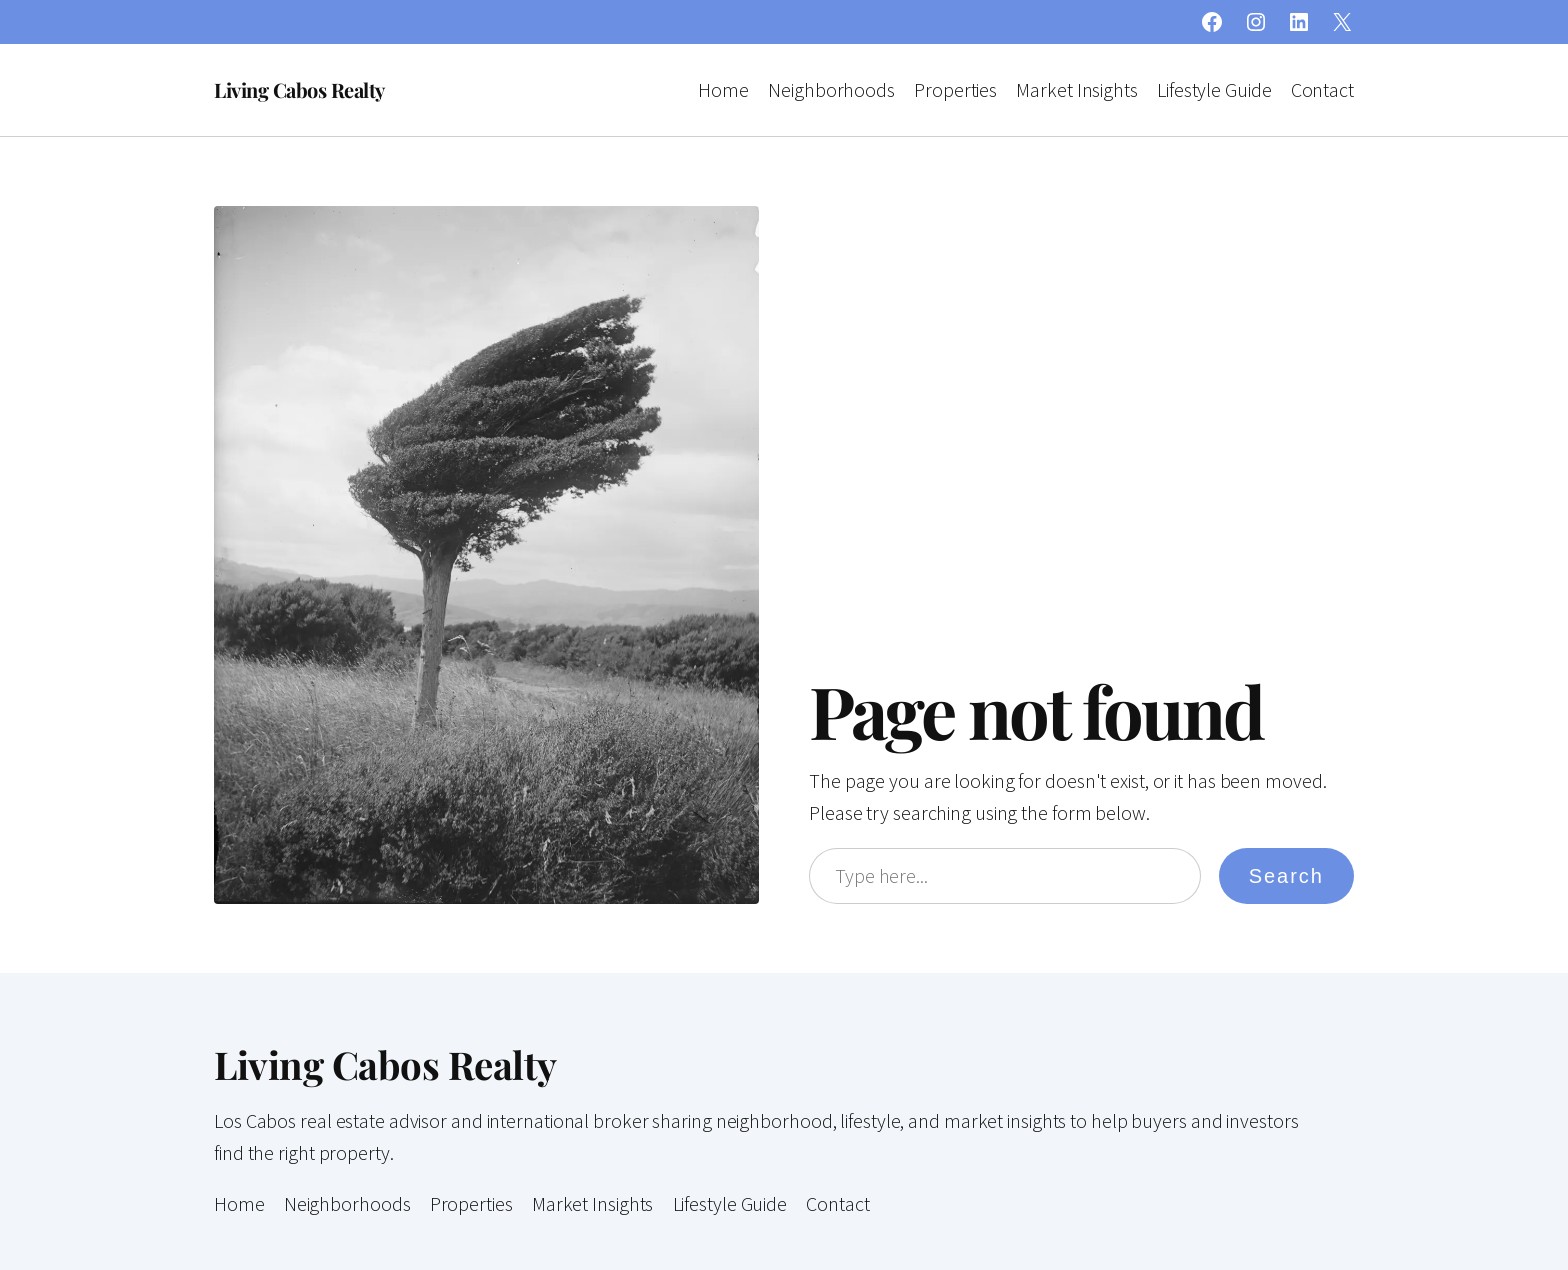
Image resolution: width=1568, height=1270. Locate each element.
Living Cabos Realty (299, 89)
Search (1286, 876)
